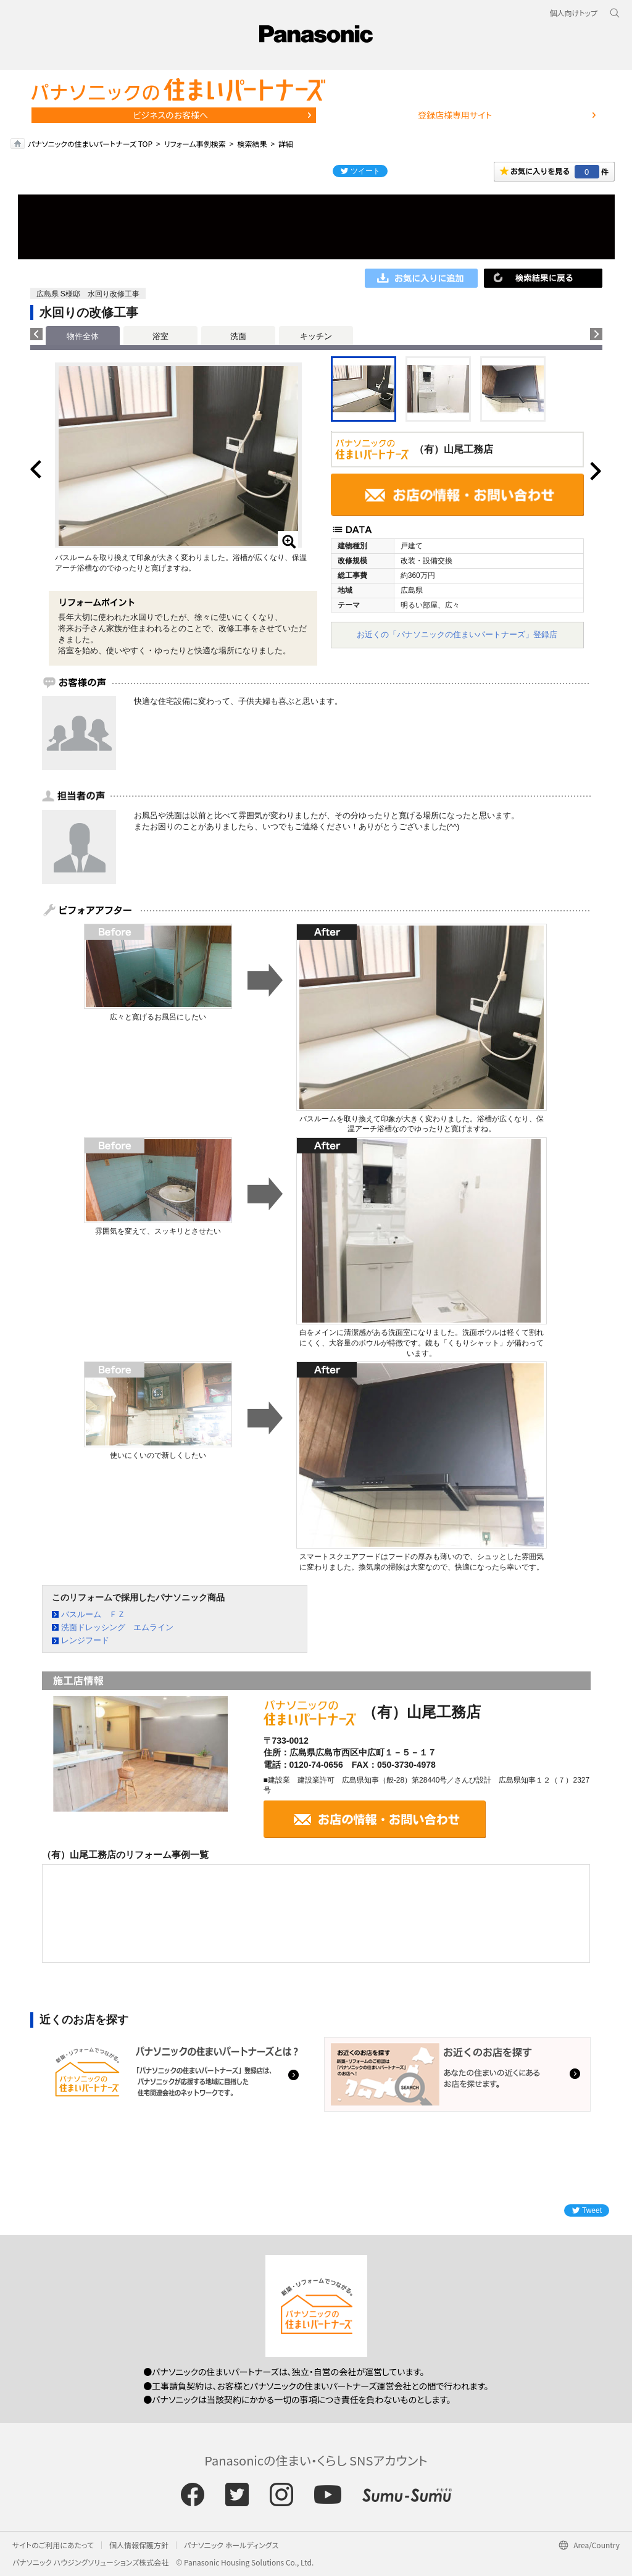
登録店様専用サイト (455, 115)
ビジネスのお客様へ (170, 115)
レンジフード (85, 1640)
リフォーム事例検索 (195, 143)
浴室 (160, 336)
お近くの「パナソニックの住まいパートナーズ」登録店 (457, 634)
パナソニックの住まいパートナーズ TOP (90, 143)
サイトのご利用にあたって (53, 2545)
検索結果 (252, 143)
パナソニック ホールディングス (231, 2545)
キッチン (316, 336)
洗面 (238, 336)
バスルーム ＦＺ (93, 1614)
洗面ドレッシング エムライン (117, 1627)
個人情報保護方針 (138, 2545)
